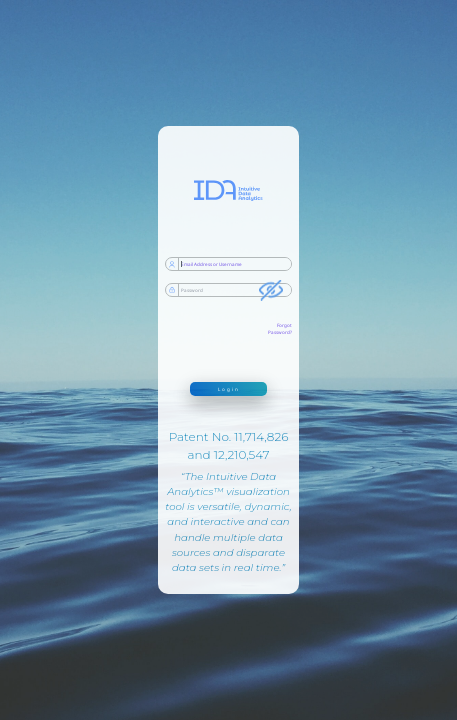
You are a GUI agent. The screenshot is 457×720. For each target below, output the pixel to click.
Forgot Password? (280, 328)
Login (229, 389)
